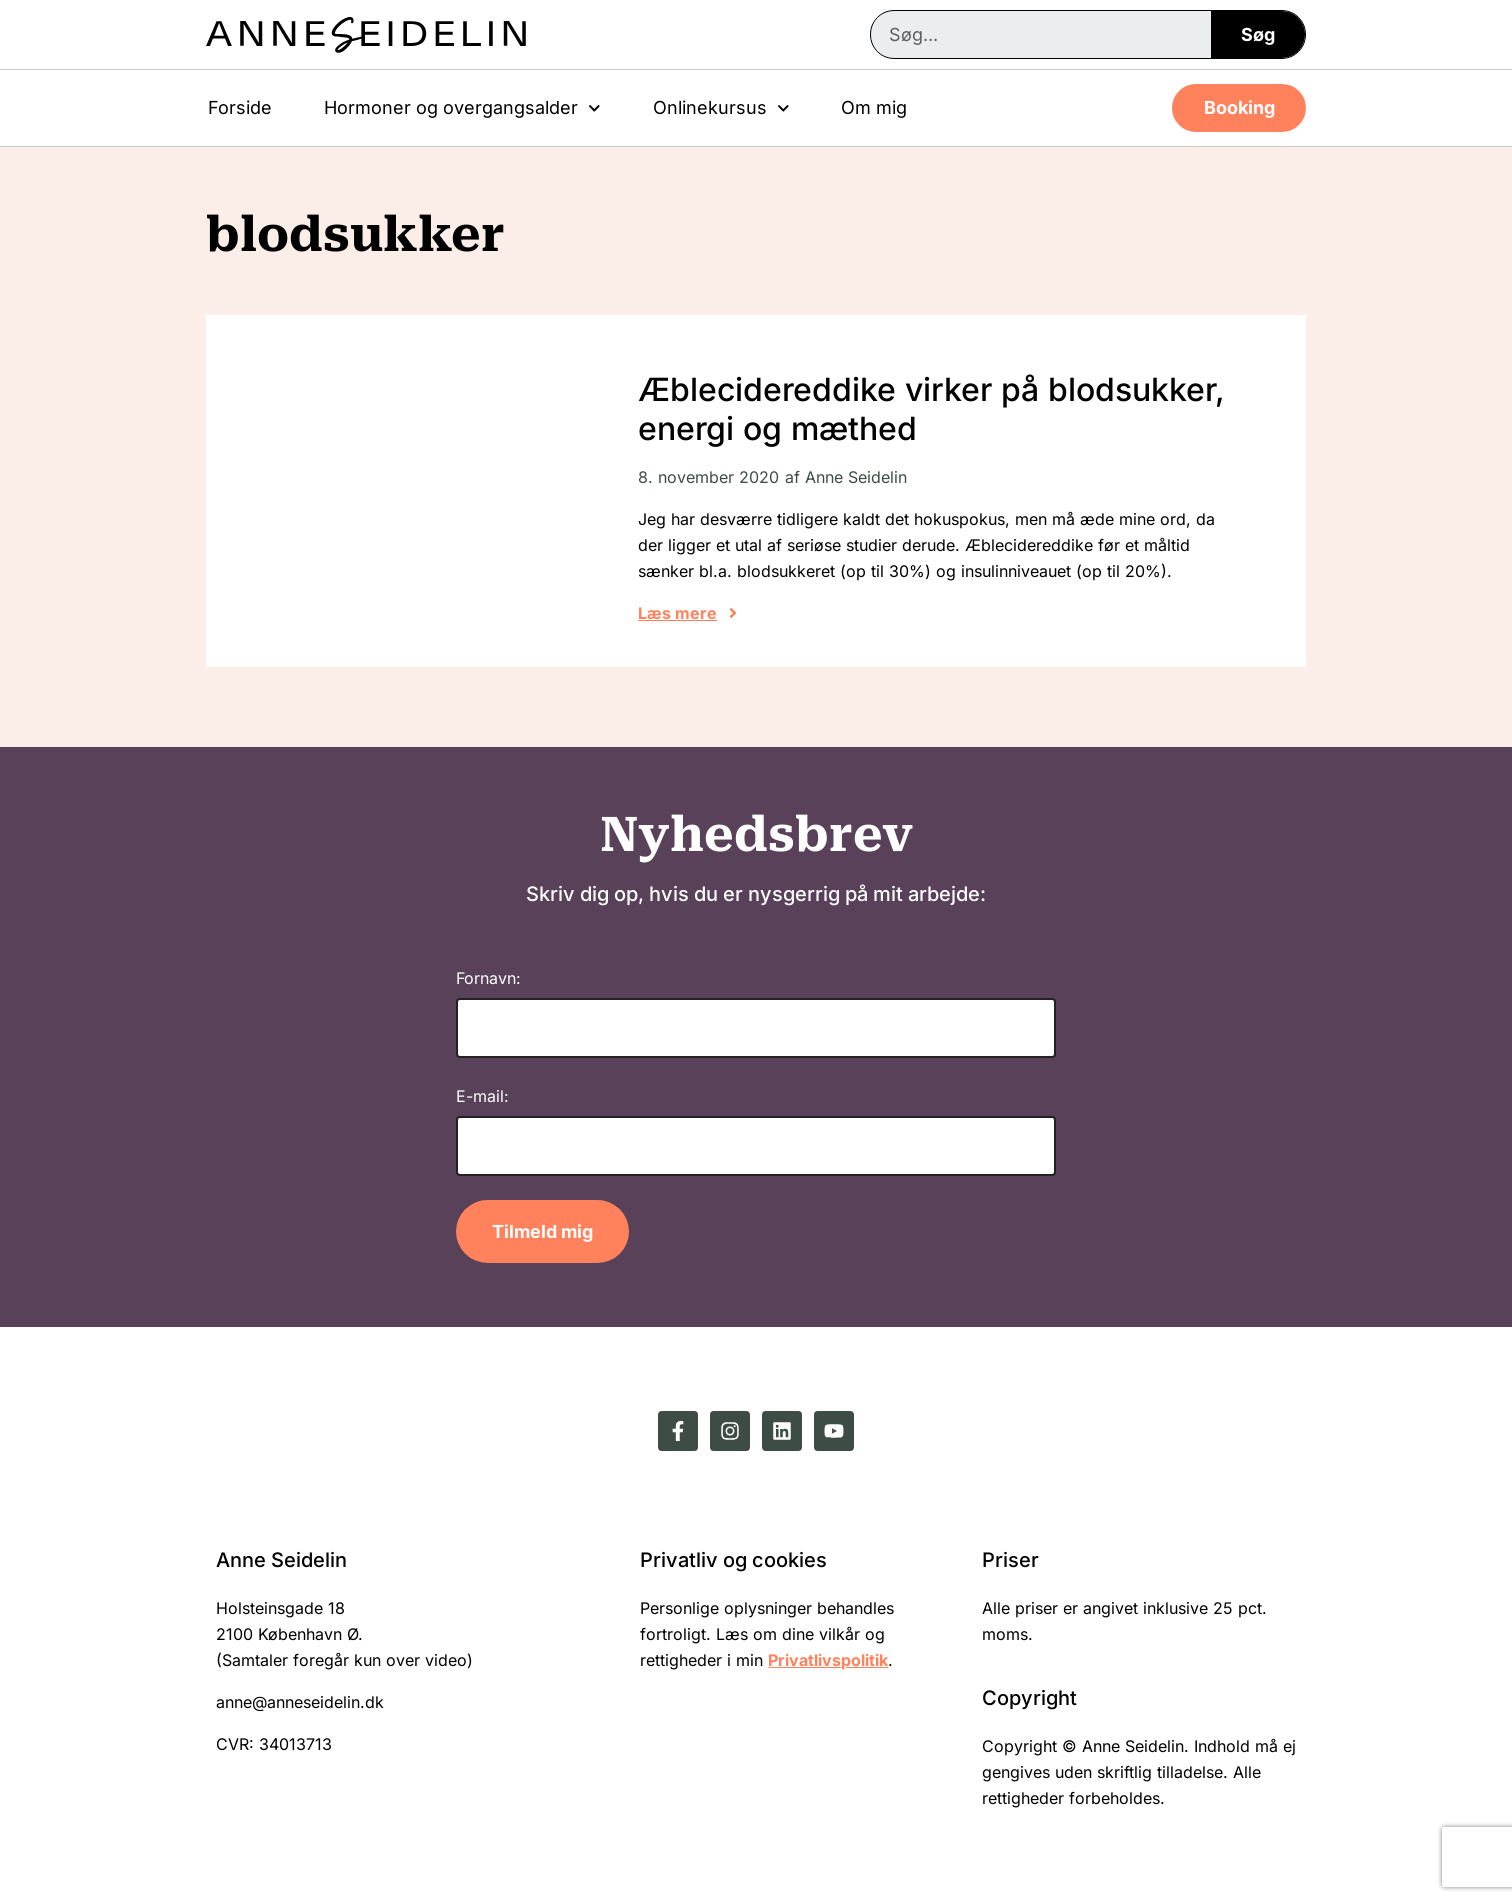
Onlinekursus (721, 108)
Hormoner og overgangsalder (462, 108)
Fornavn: (488, 978)
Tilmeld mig (542, 1231)
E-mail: (482, 1096)
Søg (1258, 34)
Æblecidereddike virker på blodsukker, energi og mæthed (931, 408)
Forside (240, 107)
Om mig (874, 107)
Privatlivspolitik (828, 1660)
